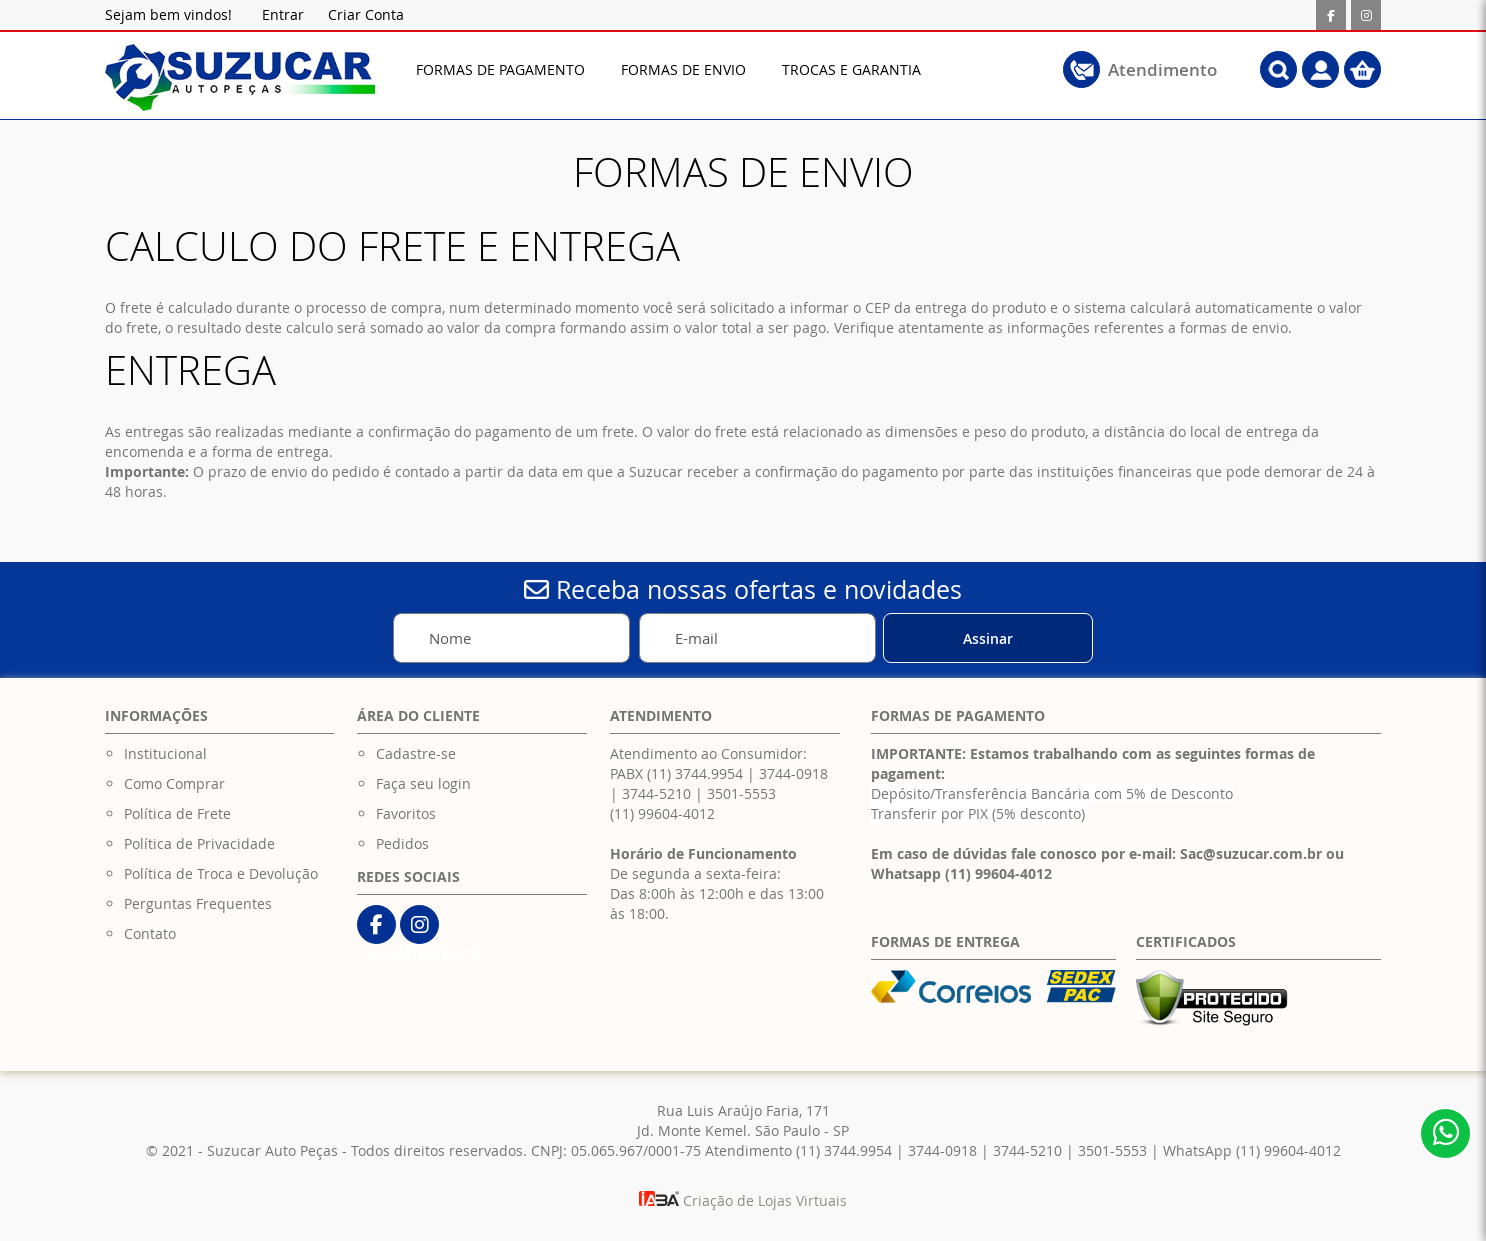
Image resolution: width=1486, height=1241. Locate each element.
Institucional (165, 753)
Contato (150, 933)
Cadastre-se (416, 753)
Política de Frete (177, 813)
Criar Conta (366, 14)
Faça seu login (423, 783)
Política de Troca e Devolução (221, 873)
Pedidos (402, 843)
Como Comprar (174, 783)
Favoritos (406, 813)
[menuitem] (500, 69)
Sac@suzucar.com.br (1251, 853)
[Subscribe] (988, 638)
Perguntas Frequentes (198, 903)
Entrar (283, 14)
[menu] (706, 69)
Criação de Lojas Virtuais (743, 1200)
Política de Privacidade (199, 843)
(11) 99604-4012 (662, 813)
